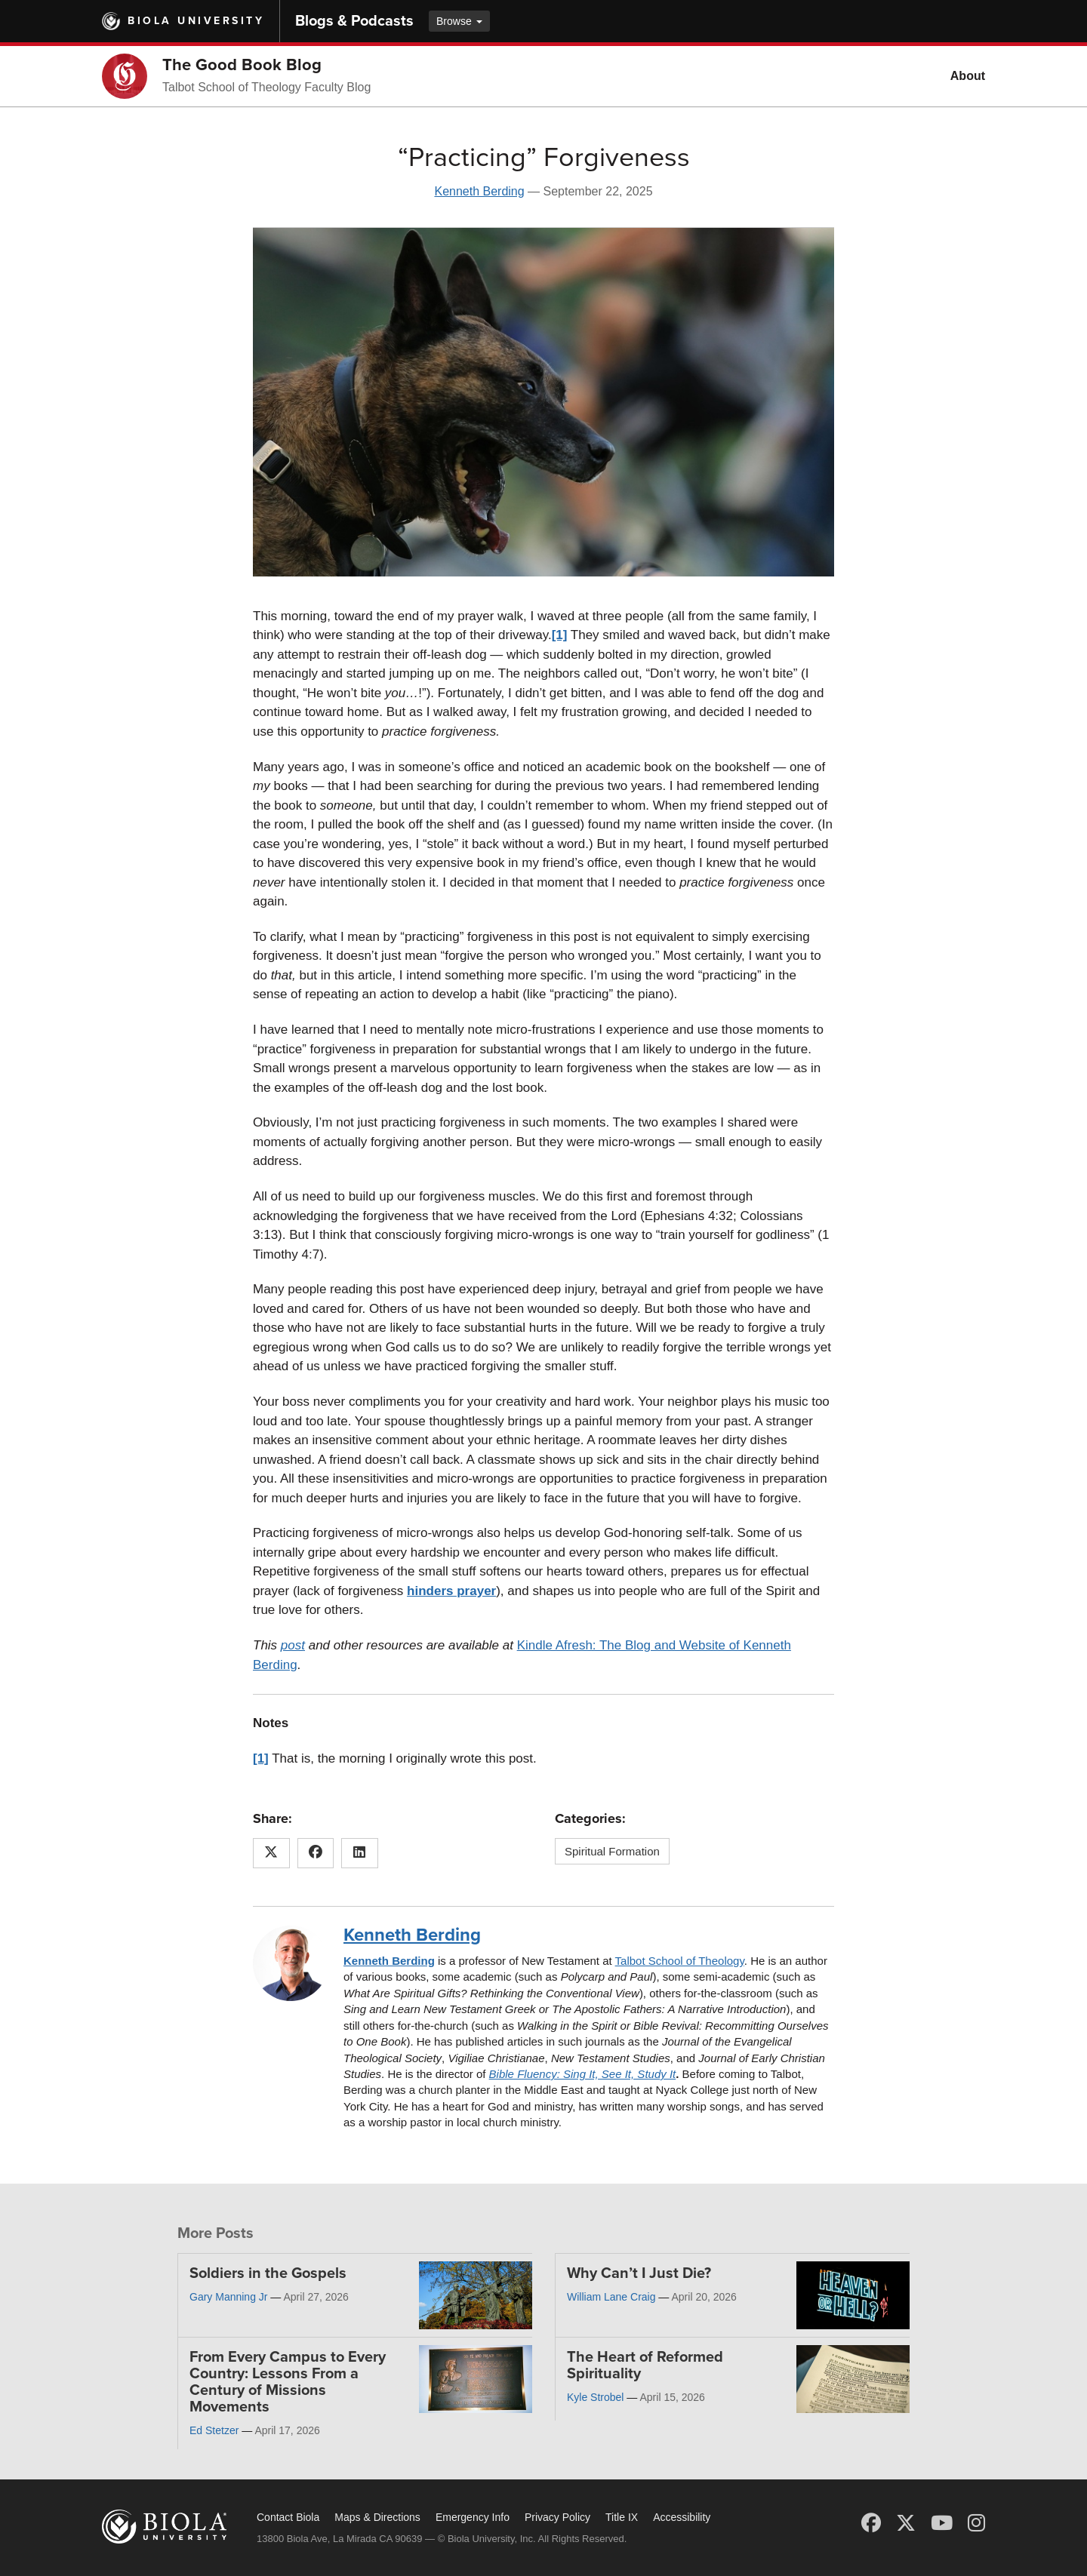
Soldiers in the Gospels (267, 2273)
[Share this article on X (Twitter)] (271, 1853)
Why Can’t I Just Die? (639, 2273)
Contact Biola (288, 2517)
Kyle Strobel (595, 2397)
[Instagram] (976, 2523)
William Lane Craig (611, 2297)
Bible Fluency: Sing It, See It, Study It (582, 2073)
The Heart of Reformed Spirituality (645, 2365)
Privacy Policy (557, 2517)
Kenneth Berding (479, 191)
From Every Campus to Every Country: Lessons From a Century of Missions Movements (287, 2382)
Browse (459, 21)
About (967, 75)
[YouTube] (942, 2523)
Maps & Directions (377, 2517)
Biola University (196, 20)
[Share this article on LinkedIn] (359, 1853)
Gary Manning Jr (228, 2297)
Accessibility (681, 2517)
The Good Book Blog (242, 65)
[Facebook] (871, 2523)
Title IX (621, 2517)
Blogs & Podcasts (354, 21)
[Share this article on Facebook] (315, 1853)
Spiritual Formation (612, 1851)
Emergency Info (473, 2517)
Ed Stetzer (214, 2430)
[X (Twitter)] (906, 2523)
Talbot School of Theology (679, 1960)
